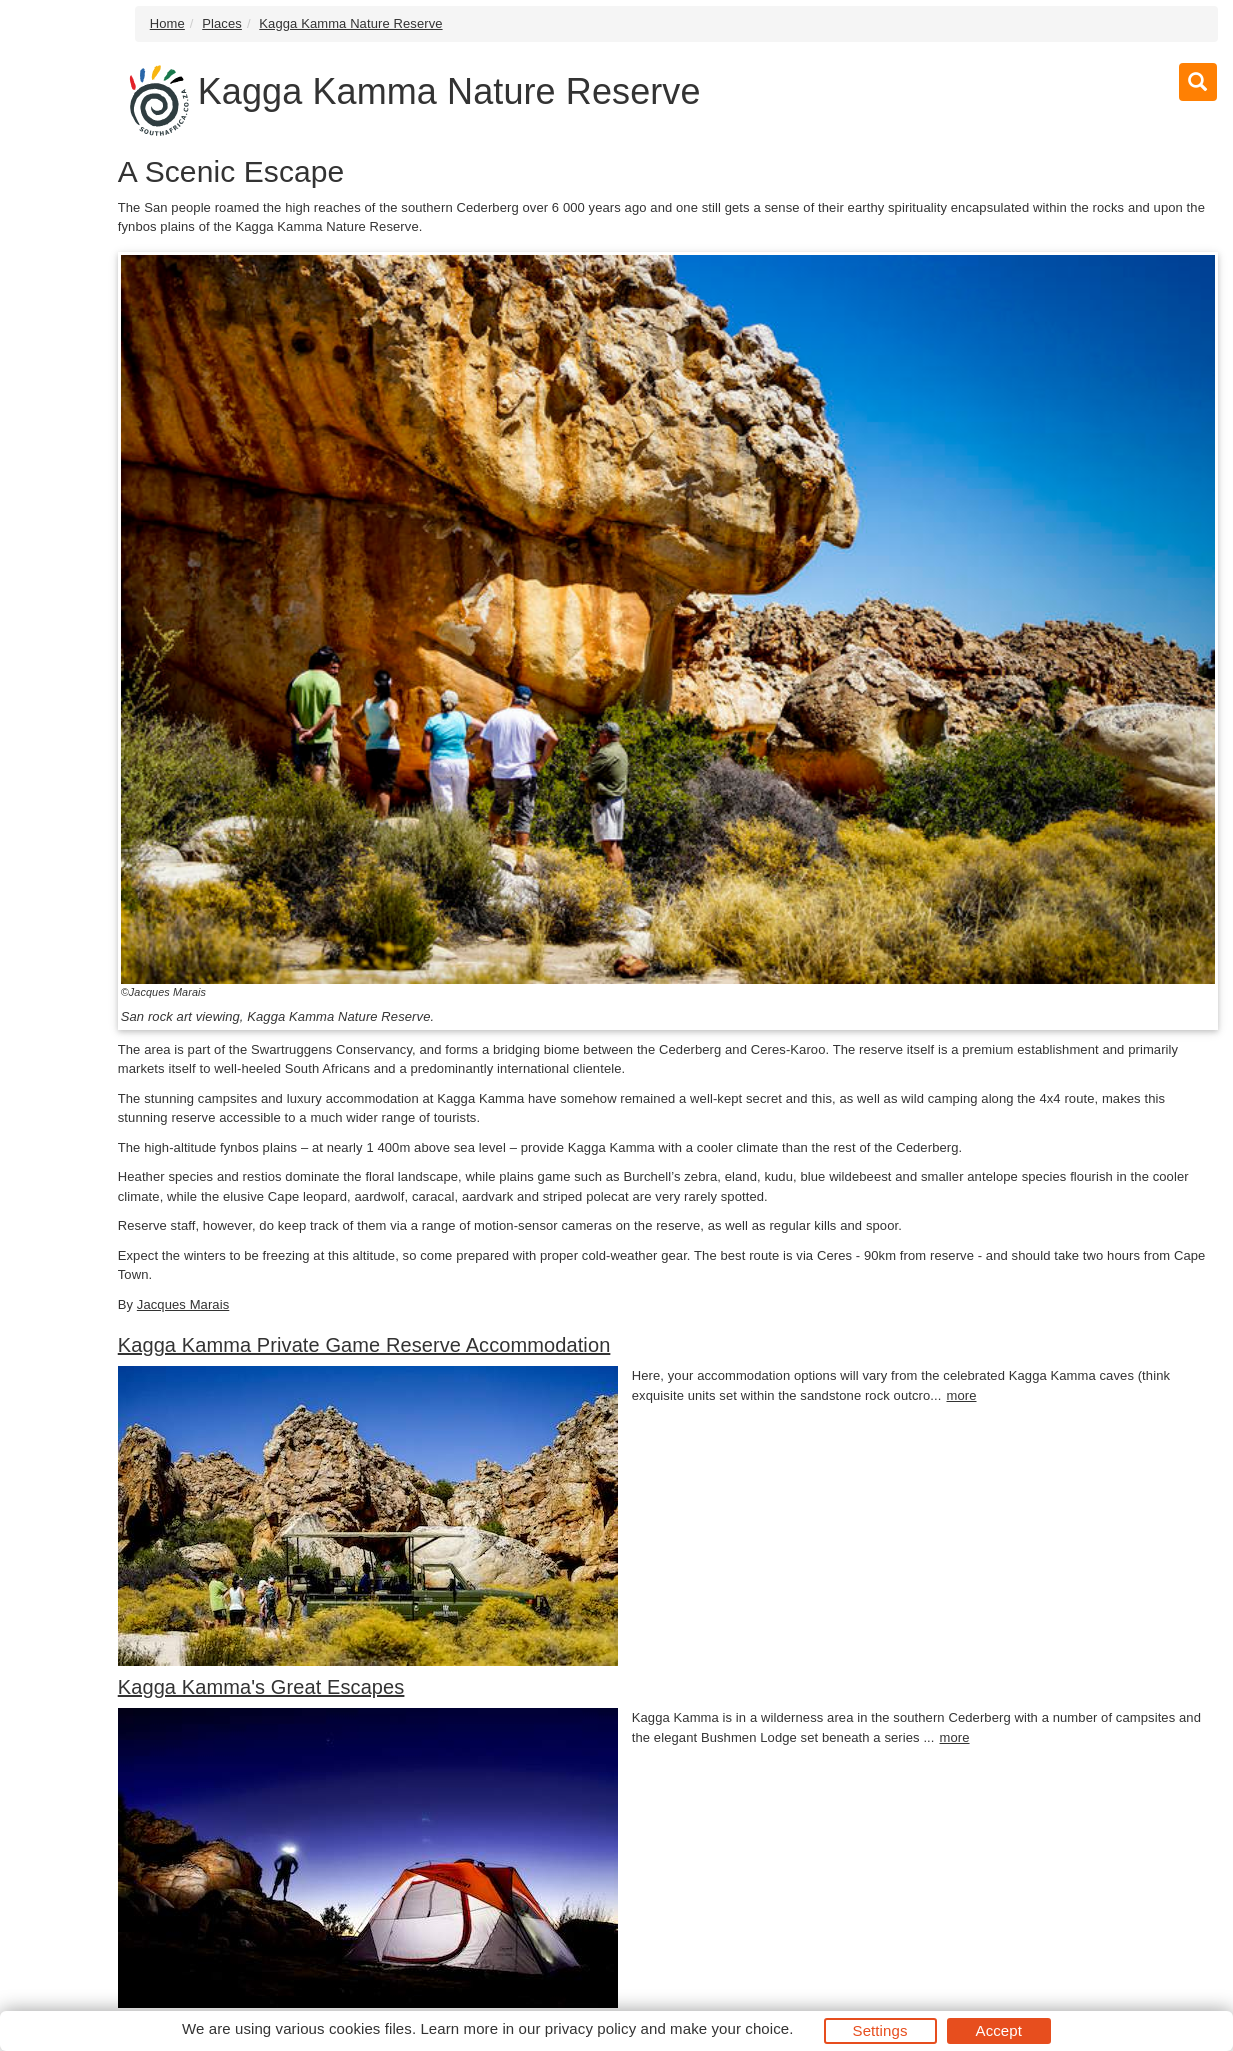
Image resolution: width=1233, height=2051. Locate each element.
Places (222, 23)
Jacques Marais (183, 1304)
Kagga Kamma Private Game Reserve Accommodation (364, 1345)
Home (167, 23)
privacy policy (590, 2028)
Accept (999, 2030)
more (961, 1395)
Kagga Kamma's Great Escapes (261, 1687)
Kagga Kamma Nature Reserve (350, 23)
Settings (880, 2030)
